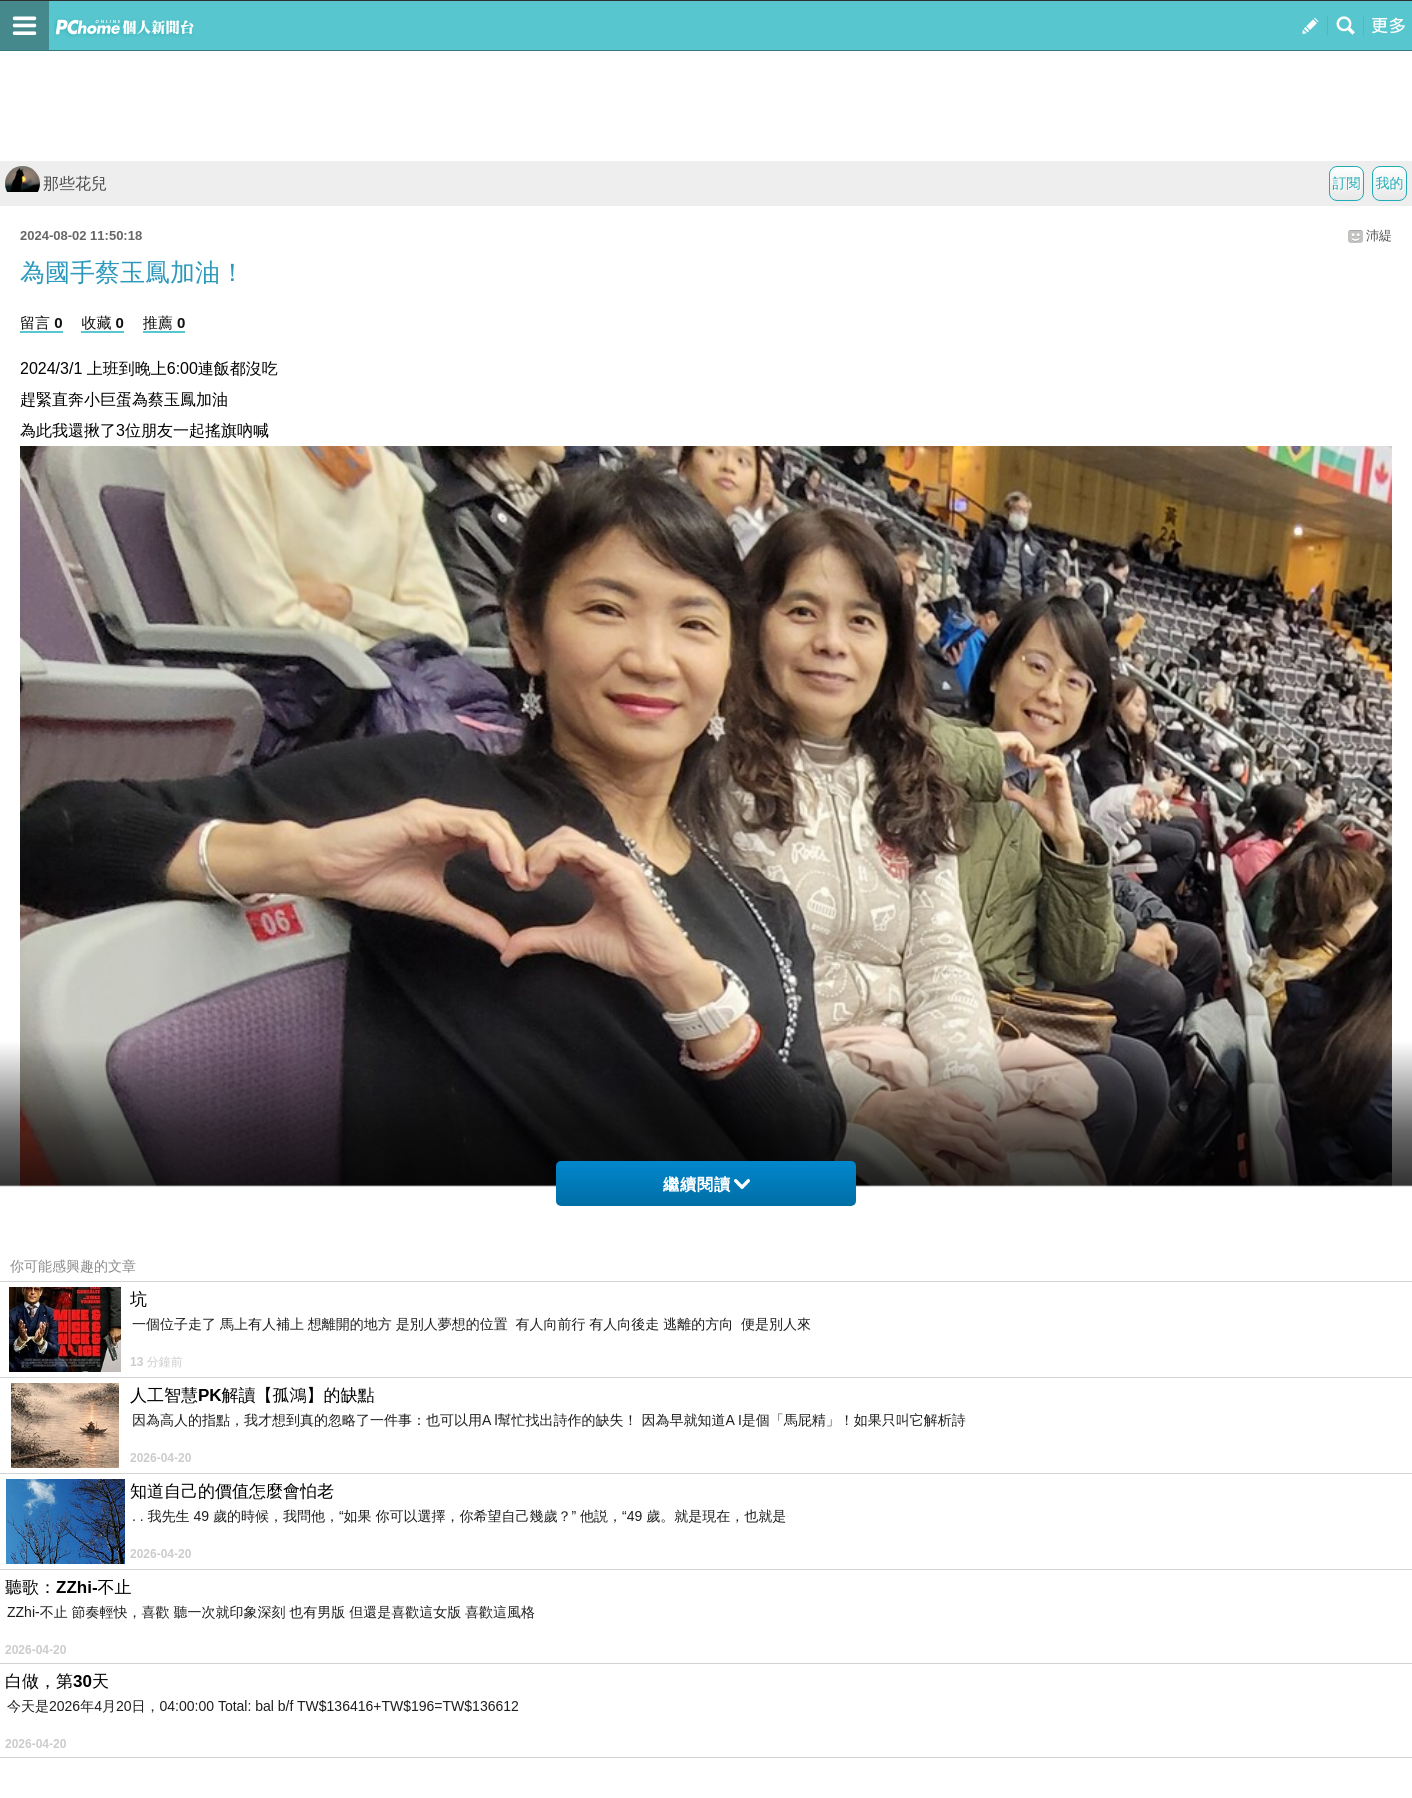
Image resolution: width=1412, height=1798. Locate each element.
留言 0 (41, 322)
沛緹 (1379, 235)
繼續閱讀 (706, 1184)
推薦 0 (164, 322)
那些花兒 (56, 183)
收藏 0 (102, 322)
